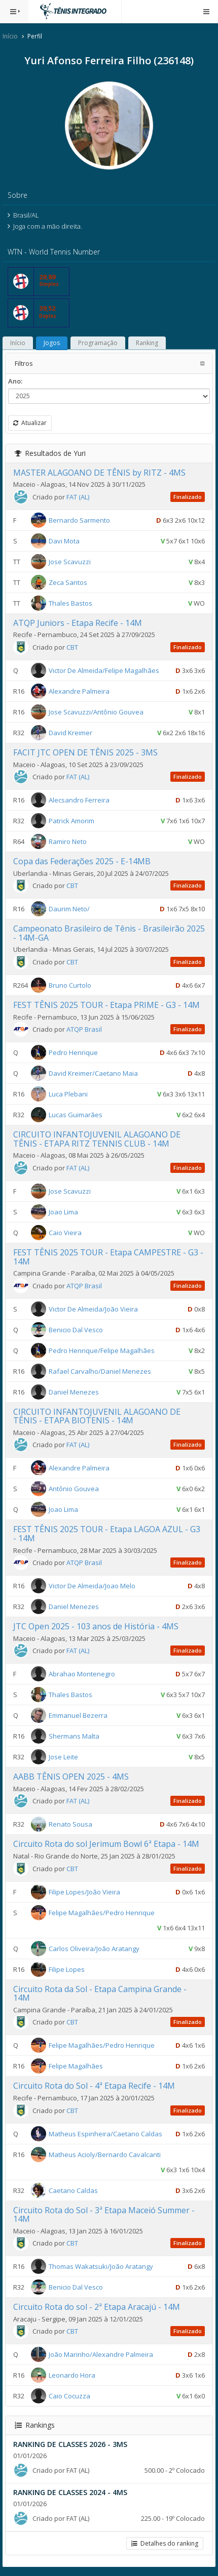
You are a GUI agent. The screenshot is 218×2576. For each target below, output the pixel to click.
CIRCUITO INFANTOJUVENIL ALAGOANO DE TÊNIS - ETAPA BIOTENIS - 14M (96, 1416)
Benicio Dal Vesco (76, 1329)
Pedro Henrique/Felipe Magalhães (102, 1350)
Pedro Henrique (73, 1052)
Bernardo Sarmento (79, 520)
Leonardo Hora (72, 2375)
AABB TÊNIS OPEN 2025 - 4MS (71, 1776)
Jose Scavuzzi (70, 561)
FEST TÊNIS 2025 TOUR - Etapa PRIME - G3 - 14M (106, 1004)
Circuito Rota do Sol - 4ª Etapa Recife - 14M (94, 2085)
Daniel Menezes (74, 1391)
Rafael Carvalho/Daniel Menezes (100, 1370)
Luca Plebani (68, 1094)
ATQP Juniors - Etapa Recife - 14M (77, 622)
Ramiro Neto (68, 841)
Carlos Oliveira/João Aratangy (94, 1948)
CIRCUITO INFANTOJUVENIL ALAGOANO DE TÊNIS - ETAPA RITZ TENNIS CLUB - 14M (96, 1139)
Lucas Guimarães (75, 1114)
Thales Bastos (70, 603)
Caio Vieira (65, 1232)
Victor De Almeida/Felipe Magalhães (104, 670)
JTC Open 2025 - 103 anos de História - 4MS (95, 1626)
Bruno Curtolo (70, 985)
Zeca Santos (68, 582)
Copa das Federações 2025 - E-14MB (82, 861)
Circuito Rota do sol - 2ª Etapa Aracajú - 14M (96, 2306)
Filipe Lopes (67, 1968)
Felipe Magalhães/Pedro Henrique (102, 1912)
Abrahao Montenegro (82, 1673)
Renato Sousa (70, 1824)
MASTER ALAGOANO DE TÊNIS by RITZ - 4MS (99, 472)
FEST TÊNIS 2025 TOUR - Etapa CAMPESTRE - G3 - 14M (108, 1257)
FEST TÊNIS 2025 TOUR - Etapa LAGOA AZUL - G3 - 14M (106, 1534)
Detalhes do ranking (164, 2543)
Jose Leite (63, 1756)
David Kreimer (70, 732)
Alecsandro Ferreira (79, 800)
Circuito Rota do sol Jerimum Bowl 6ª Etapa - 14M (106, 1843)
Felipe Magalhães (76, 2066)
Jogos (52, 343)
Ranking (147, 343)
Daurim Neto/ (69, 908)
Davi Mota (64, 540)
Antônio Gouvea (74, 1488)
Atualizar (30, 422)
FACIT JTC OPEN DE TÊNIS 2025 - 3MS (85, 752)
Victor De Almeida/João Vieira (93, 1308)
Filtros (24, 363)
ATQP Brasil (84, 1029)
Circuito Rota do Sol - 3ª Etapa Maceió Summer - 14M (104, 2215)
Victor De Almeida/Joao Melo (92, 1585)
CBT (72, 647)
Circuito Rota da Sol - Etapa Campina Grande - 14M (100, 1993)
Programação (98, 343)
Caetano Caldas (73, 2189)
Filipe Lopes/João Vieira (84, 1891)
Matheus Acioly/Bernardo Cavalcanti (105, 2154)
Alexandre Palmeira (79, 691)
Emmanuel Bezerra (78, 1715)
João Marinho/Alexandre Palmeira (101, 2354)
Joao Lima (63, 1211)
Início (10, 36)
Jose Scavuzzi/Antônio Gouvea (96, 711)
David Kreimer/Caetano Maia (93, 1073)
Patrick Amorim (71, 820)
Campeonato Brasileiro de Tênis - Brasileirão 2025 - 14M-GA (109, 933)
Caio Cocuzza (69, 2395)
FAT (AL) (77, 496)
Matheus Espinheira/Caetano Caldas (105, 2133)
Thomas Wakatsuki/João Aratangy (101, 2266)
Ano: (15, 381)
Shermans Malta (74, 1736)
